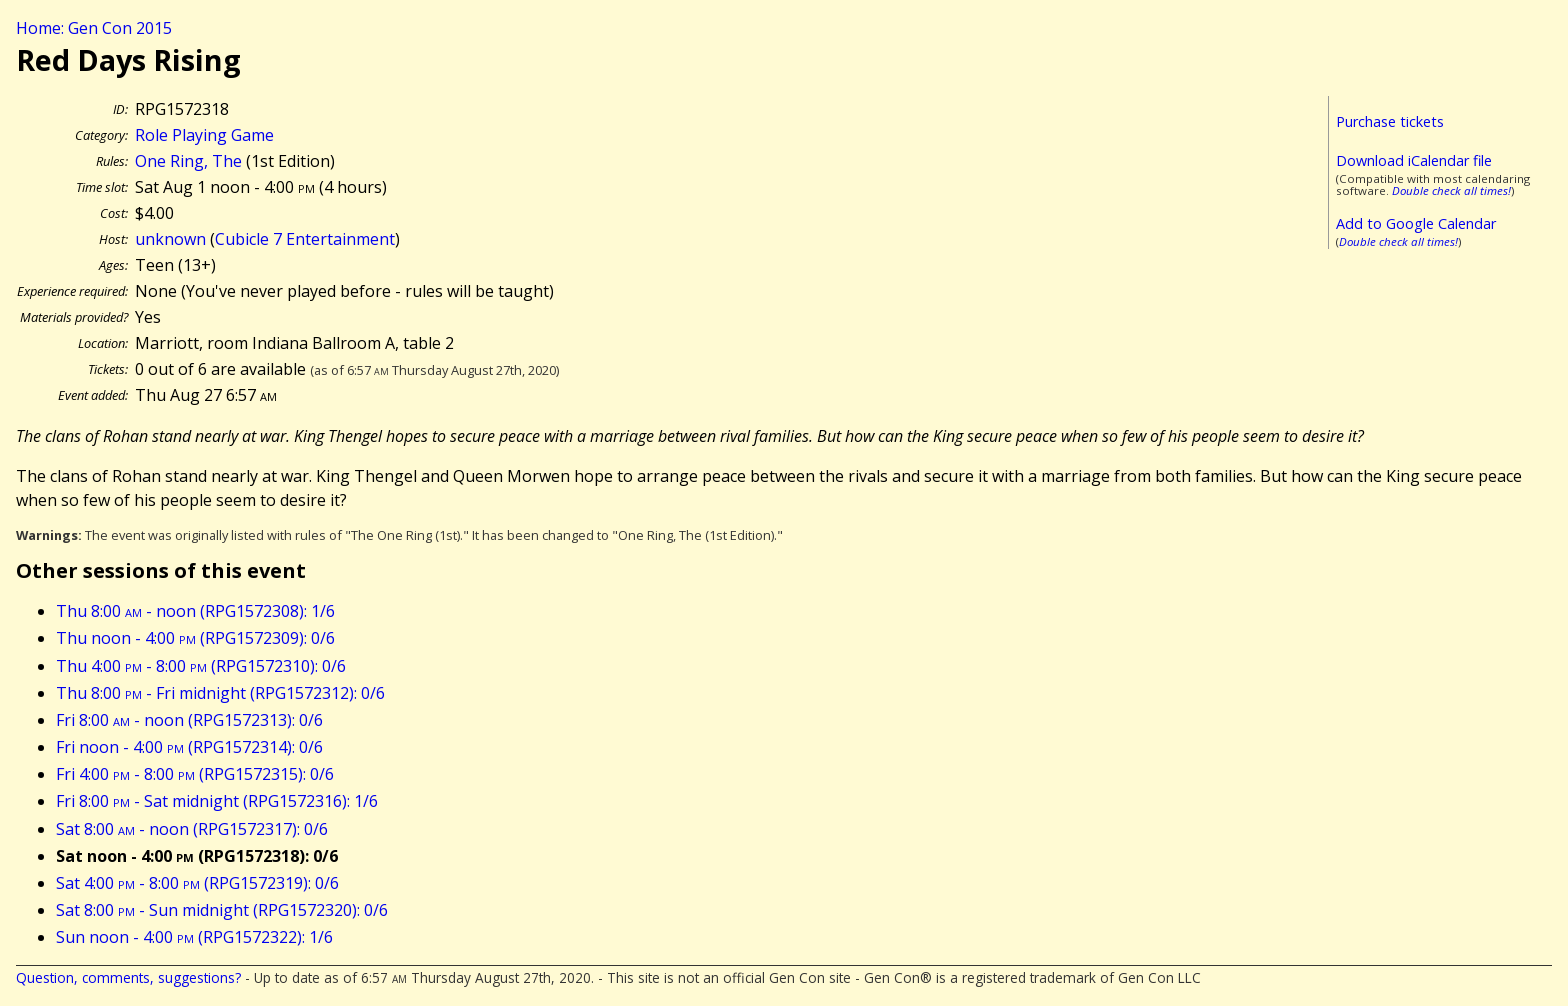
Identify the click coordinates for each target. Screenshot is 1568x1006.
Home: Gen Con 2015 (94, 28)
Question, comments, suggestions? (128, 977)
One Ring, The (188, 161)
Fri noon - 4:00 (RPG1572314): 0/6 (189, 747)
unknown (170, 239)
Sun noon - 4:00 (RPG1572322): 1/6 (194, 937)
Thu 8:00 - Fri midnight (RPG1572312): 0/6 (220, 693)
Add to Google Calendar (1416, 223)
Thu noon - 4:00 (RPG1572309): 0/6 (195, 638)
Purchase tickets (1390, 121)
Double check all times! (1451, 190)
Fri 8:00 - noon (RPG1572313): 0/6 (189, 720)
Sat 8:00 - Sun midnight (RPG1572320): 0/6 (222, 910)
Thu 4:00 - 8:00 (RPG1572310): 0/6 (201, 666)
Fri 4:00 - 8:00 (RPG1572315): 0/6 (195, 774)
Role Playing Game (204, 135)
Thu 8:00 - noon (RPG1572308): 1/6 (195, 611)
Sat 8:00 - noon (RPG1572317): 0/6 (192, 829)
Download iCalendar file (1414, 160)
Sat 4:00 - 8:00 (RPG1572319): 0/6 (197, 883)
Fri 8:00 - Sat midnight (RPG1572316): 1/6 (217, 801)
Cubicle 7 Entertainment (305, 239)
